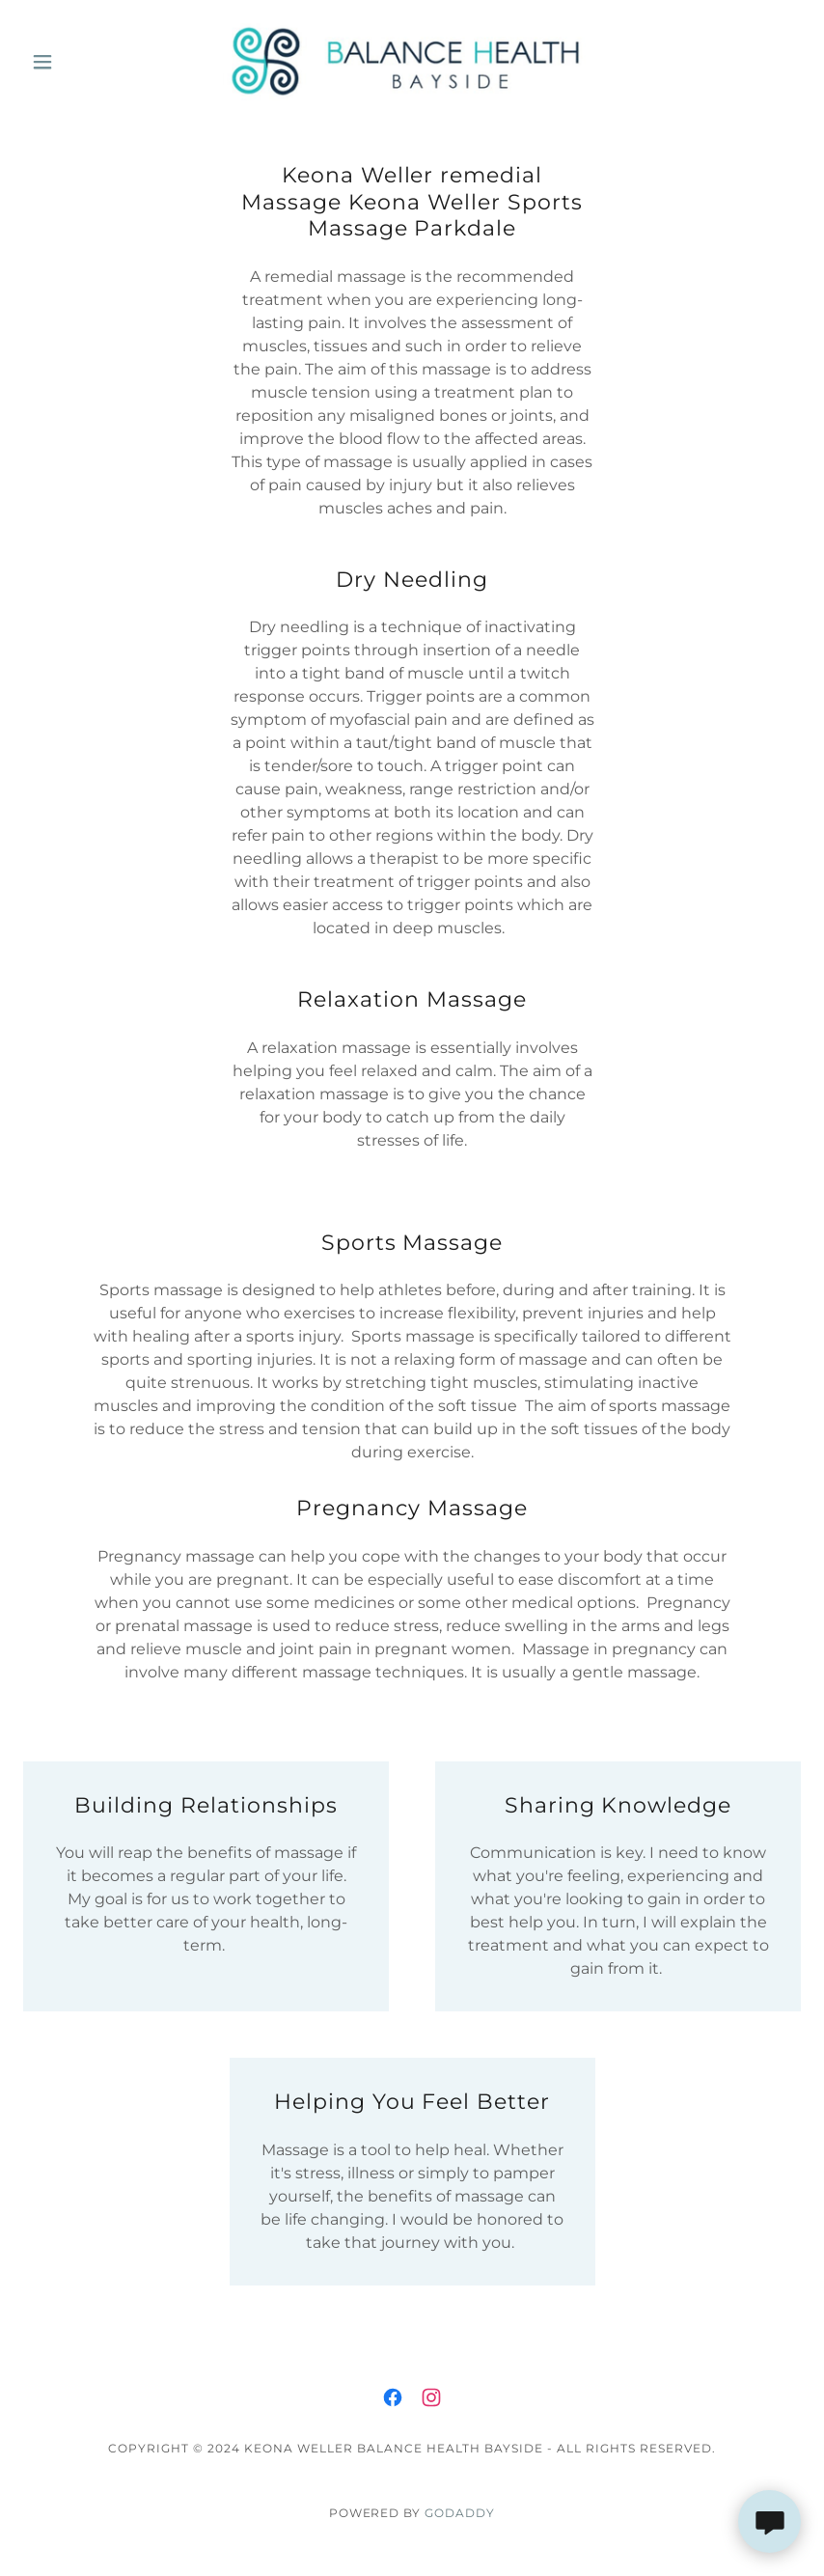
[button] (81, 61)
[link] (412, 61)
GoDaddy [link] (460, 2513)
